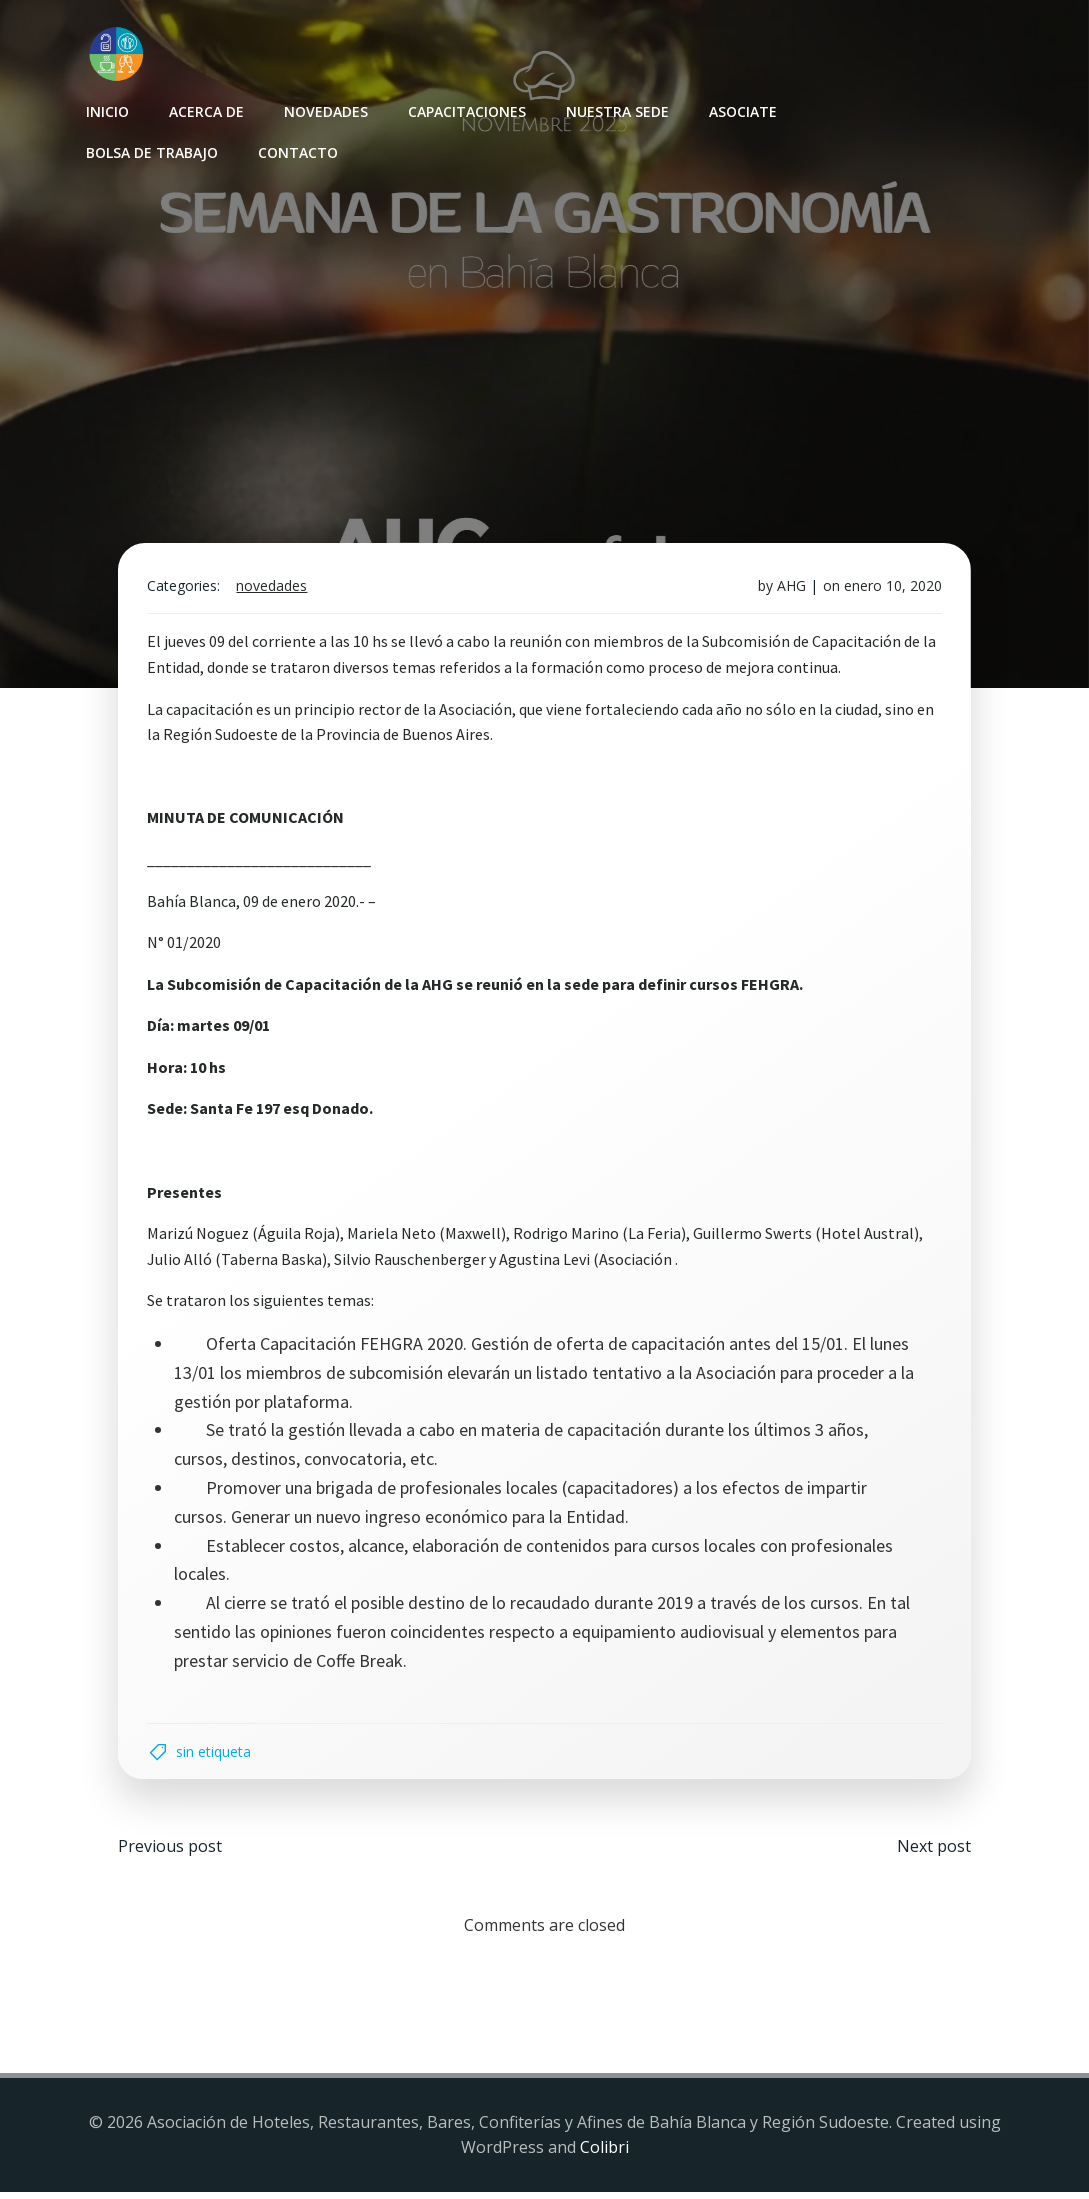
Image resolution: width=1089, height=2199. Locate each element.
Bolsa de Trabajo (151, 151)
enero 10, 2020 (891, 589)
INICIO (106, 110)
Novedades (325, 110)
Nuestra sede (616, 110)
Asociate (742, 110)
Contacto (297, 151)
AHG (789, 589)
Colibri (604, 2155)
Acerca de (205, 110)
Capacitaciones (466, 110)
